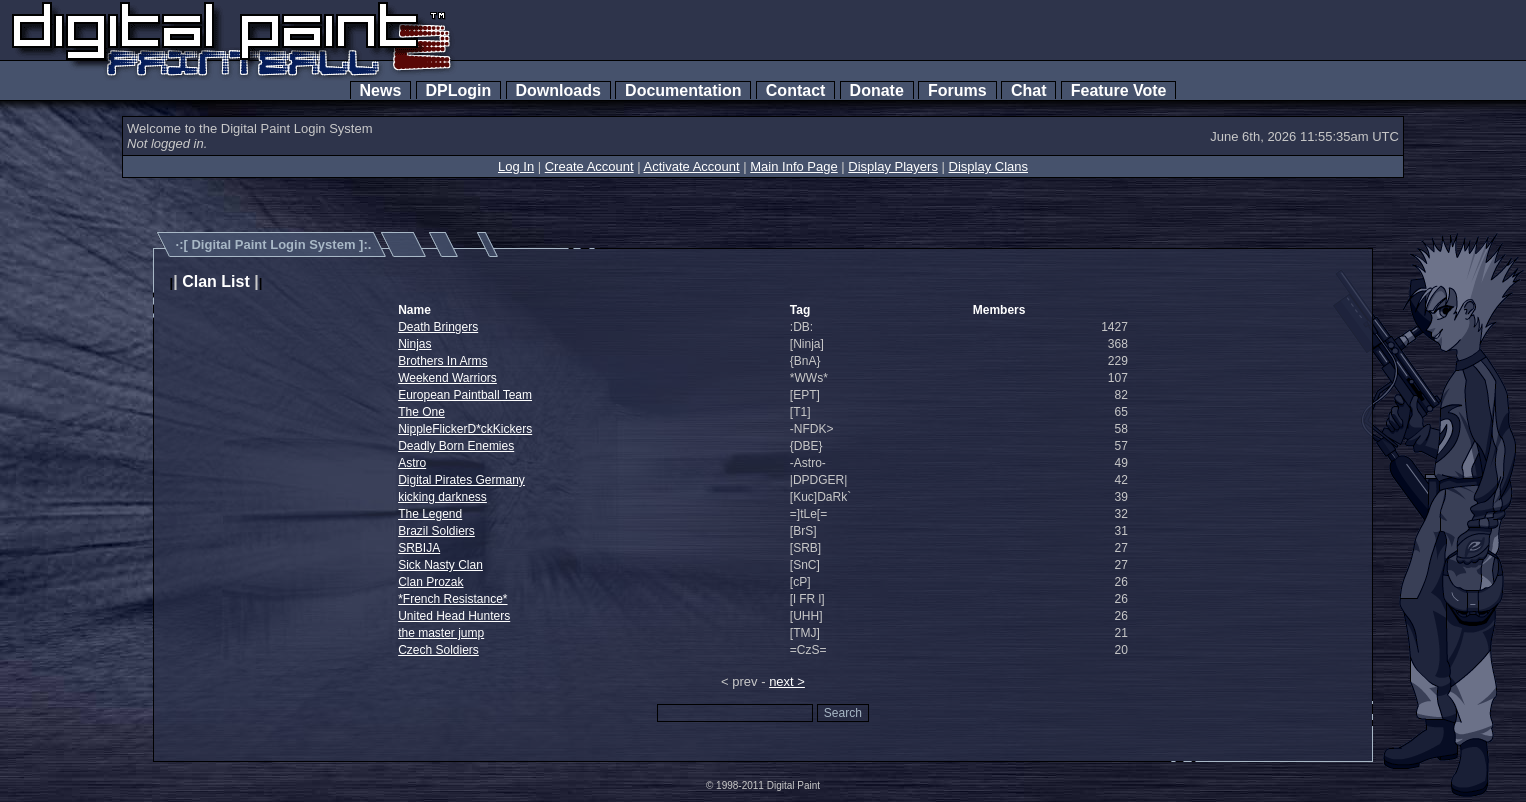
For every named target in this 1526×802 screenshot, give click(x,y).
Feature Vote (1119, 90)
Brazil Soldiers (436, 531)
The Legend (430, 514)
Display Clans (988, 166)
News (381, 90)
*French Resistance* (452, 599)
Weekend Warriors (447, 378)
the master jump (441, 633)
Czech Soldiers (438, 650)
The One (421, 412)
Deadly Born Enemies (456, 446)
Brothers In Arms (442, 361)
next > (787, 681)
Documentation (683, 90)
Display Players (893, 166)
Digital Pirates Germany (461, 480)
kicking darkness (442, 497)
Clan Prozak (430, 582)
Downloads (558, 90)
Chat (1028, 90)
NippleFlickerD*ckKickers (465, 429)
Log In (516, 166)
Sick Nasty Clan (440, 565)
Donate (877, 90)
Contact (795, 90)
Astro (412, 463)
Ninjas (414, 344)
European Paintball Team (465, 395)
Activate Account (692, 166)
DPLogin (459, 90)
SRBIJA (419, 548)
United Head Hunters (454, 616)
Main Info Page (793, 166)
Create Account (589, 166)
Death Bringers (438, 327)
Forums (957, 90)
